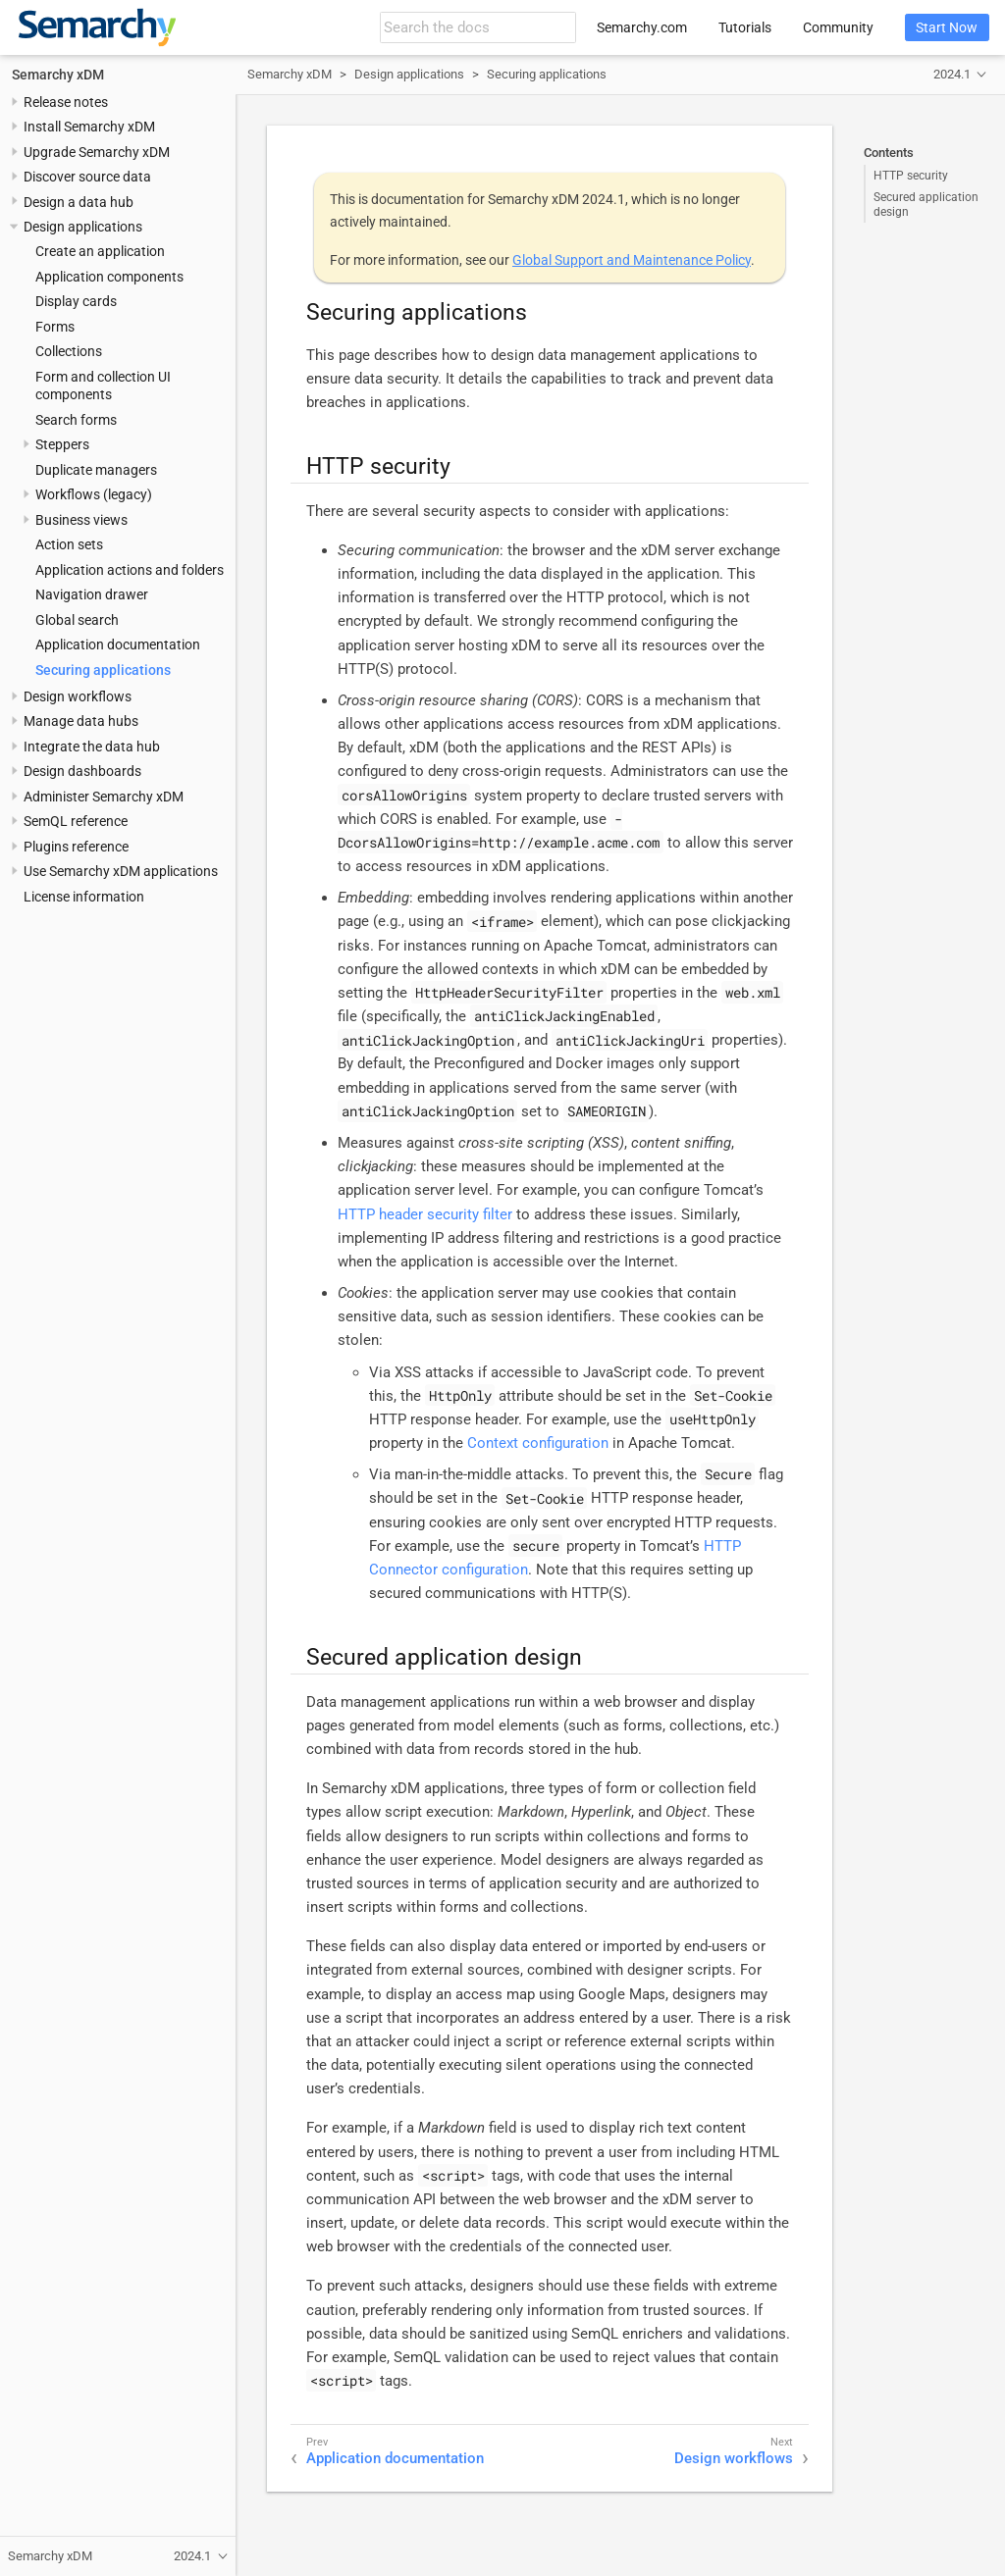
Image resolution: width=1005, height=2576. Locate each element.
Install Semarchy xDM (89, 126)
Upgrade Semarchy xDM (97, 152)
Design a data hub (78, 202)
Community (838, 27)
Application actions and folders (129, 570)
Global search (77, 620)
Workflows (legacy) (93, 494)
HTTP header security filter (425, 1214)
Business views (81, 520)
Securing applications (103, 670)
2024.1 (952, 74)
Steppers (62, 444)
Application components (109, 276)
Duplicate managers (96, 470)
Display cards (76, 301)
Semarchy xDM (58, 74)
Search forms (76, 420)
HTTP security (910, 175)
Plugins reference (76, 846)
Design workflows (78, 696)
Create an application (100, 251)
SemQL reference (76, 821)
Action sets (69, 544)
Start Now (947, 27)
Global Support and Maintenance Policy (631, 260)
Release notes (66, 102)
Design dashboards (82, 771)
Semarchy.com (642, 27)
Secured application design (926, 204)
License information (84, 896)
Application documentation (117, 644)
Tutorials (744, 27)
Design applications (83, 226)
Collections (68, 351)
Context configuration (537, 1443)
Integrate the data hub (92, 746)
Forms (55, 327)
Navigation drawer (91, 594)
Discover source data (87, 176)
